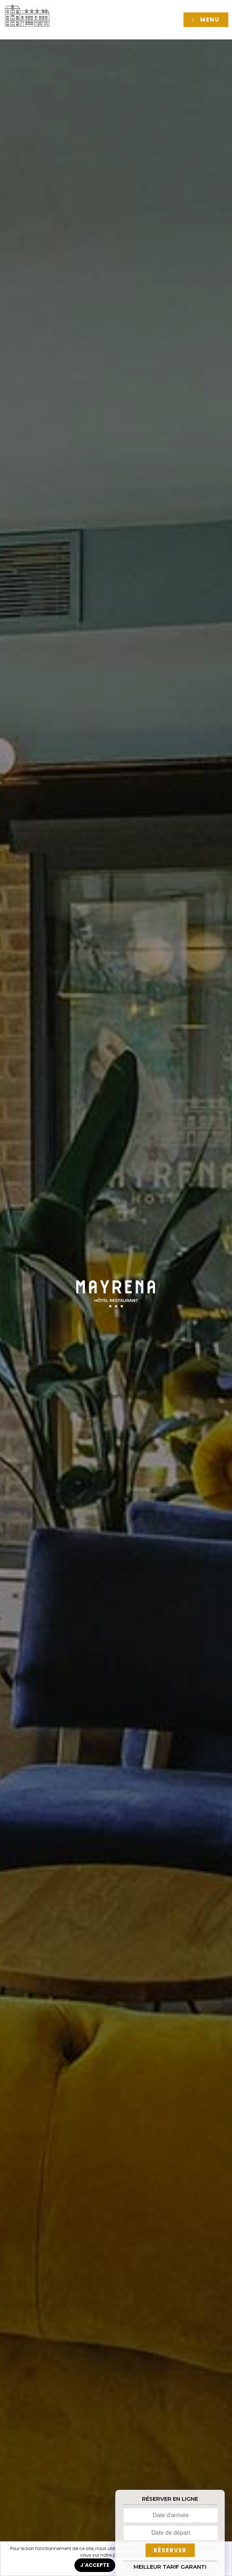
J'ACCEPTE (94, 2565)
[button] (205, 19)
